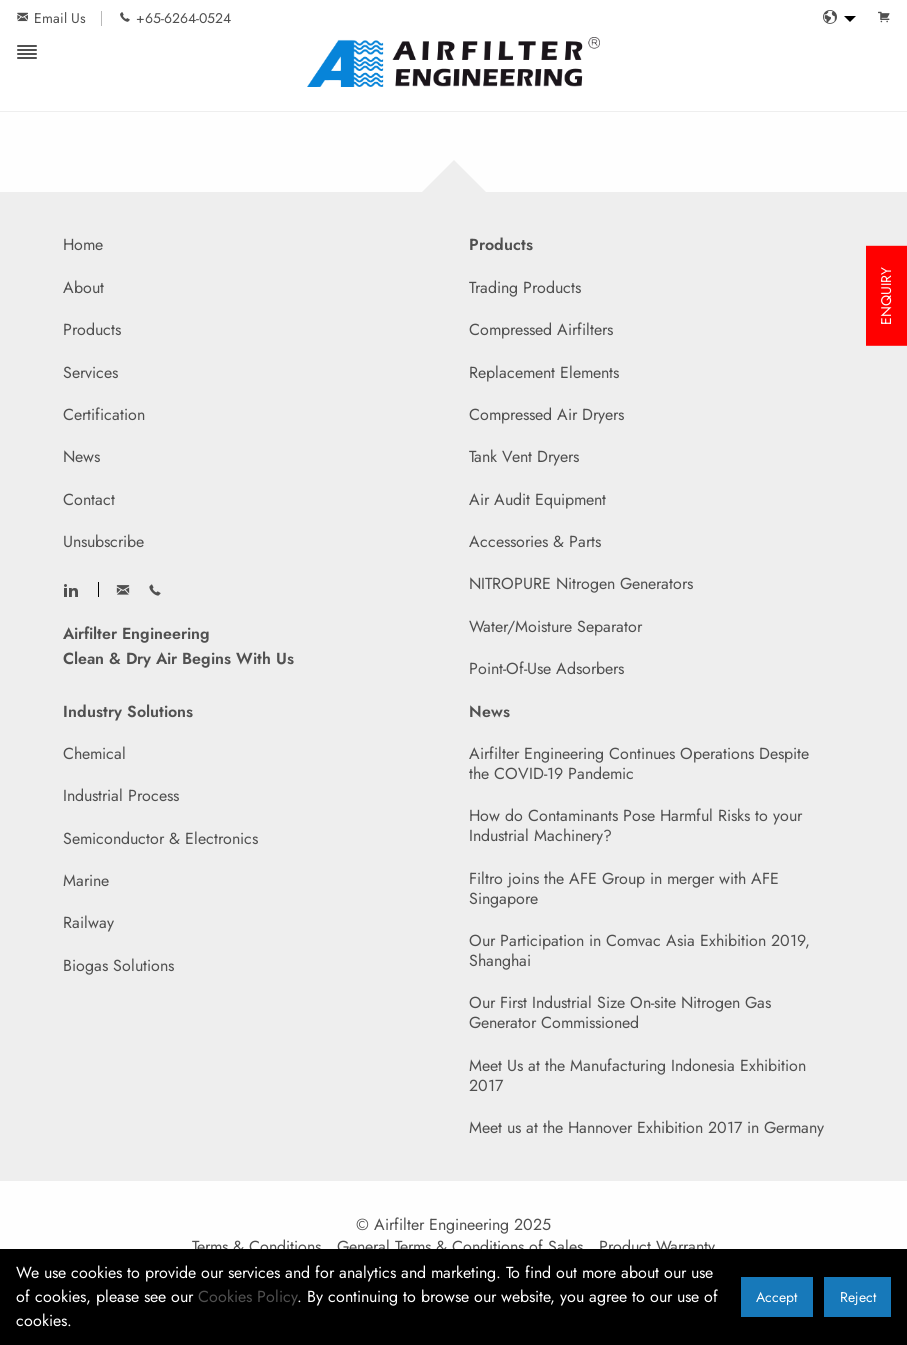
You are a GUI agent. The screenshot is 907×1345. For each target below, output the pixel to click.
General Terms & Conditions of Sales (460, 1247)
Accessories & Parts (535, 541)
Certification (104, 414)
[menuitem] (834, 18)
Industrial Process (121, 795)
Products (92, 329)
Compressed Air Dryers (546, 414)
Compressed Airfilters (541, 329)
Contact (89, 499)
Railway (88, 922)
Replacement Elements (544, 372)
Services (90, 372)
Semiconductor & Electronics (160, 838)
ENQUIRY (886, 296)
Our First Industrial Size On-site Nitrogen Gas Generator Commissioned (620, 1012)
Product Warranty (657, 1247)
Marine (86, 880)
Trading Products (525, 287)
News (81, 456)
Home (83, 244)
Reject (858, 1297)
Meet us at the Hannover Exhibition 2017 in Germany (646, 1127)
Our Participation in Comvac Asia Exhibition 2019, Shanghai (639, 950)
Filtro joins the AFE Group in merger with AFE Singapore (624, 888)
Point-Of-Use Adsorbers (546, 668)
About (83, 287)
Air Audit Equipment (537, 499)
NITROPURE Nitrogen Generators (581, 583)
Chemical (94, 753)
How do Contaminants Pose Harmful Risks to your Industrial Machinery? (635, 825)
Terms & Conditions (256, 1247)
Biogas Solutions (118, 965)
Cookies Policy (247, 1296)
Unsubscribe (103, 541)
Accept (776, 1297)
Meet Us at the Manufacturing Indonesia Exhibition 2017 (637, 1075)
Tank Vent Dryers (524, 456)
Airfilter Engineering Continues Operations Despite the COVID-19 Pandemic (639, 763)
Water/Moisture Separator (555, 626)
